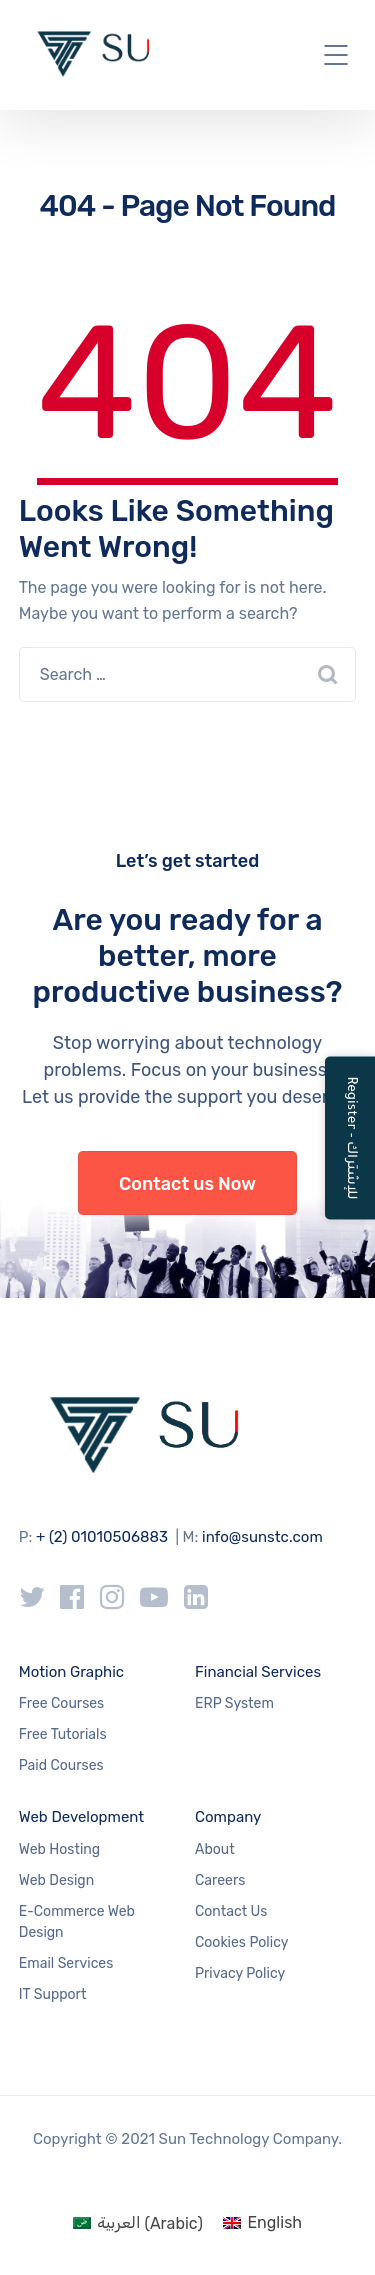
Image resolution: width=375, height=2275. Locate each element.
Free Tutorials (63, 1734)
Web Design (56, 1880)
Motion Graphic (71, 1672)
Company (228, 1817)
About (215, 1849)
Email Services (66, 1963)
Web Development (81, 1817)
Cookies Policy (241, 1942)
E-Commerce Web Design (77, 1922)
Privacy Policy (240, 1973)
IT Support (53, 1994)
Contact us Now (187, 1184)
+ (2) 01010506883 (102, 1537)
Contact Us (231, 1911)
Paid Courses (61, 1765)
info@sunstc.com (262, 1537)
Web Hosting (59, 1849)
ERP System (234, 1703)
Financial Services (258, 1672)
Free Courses (62, 1703)
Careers (220, 1880)
